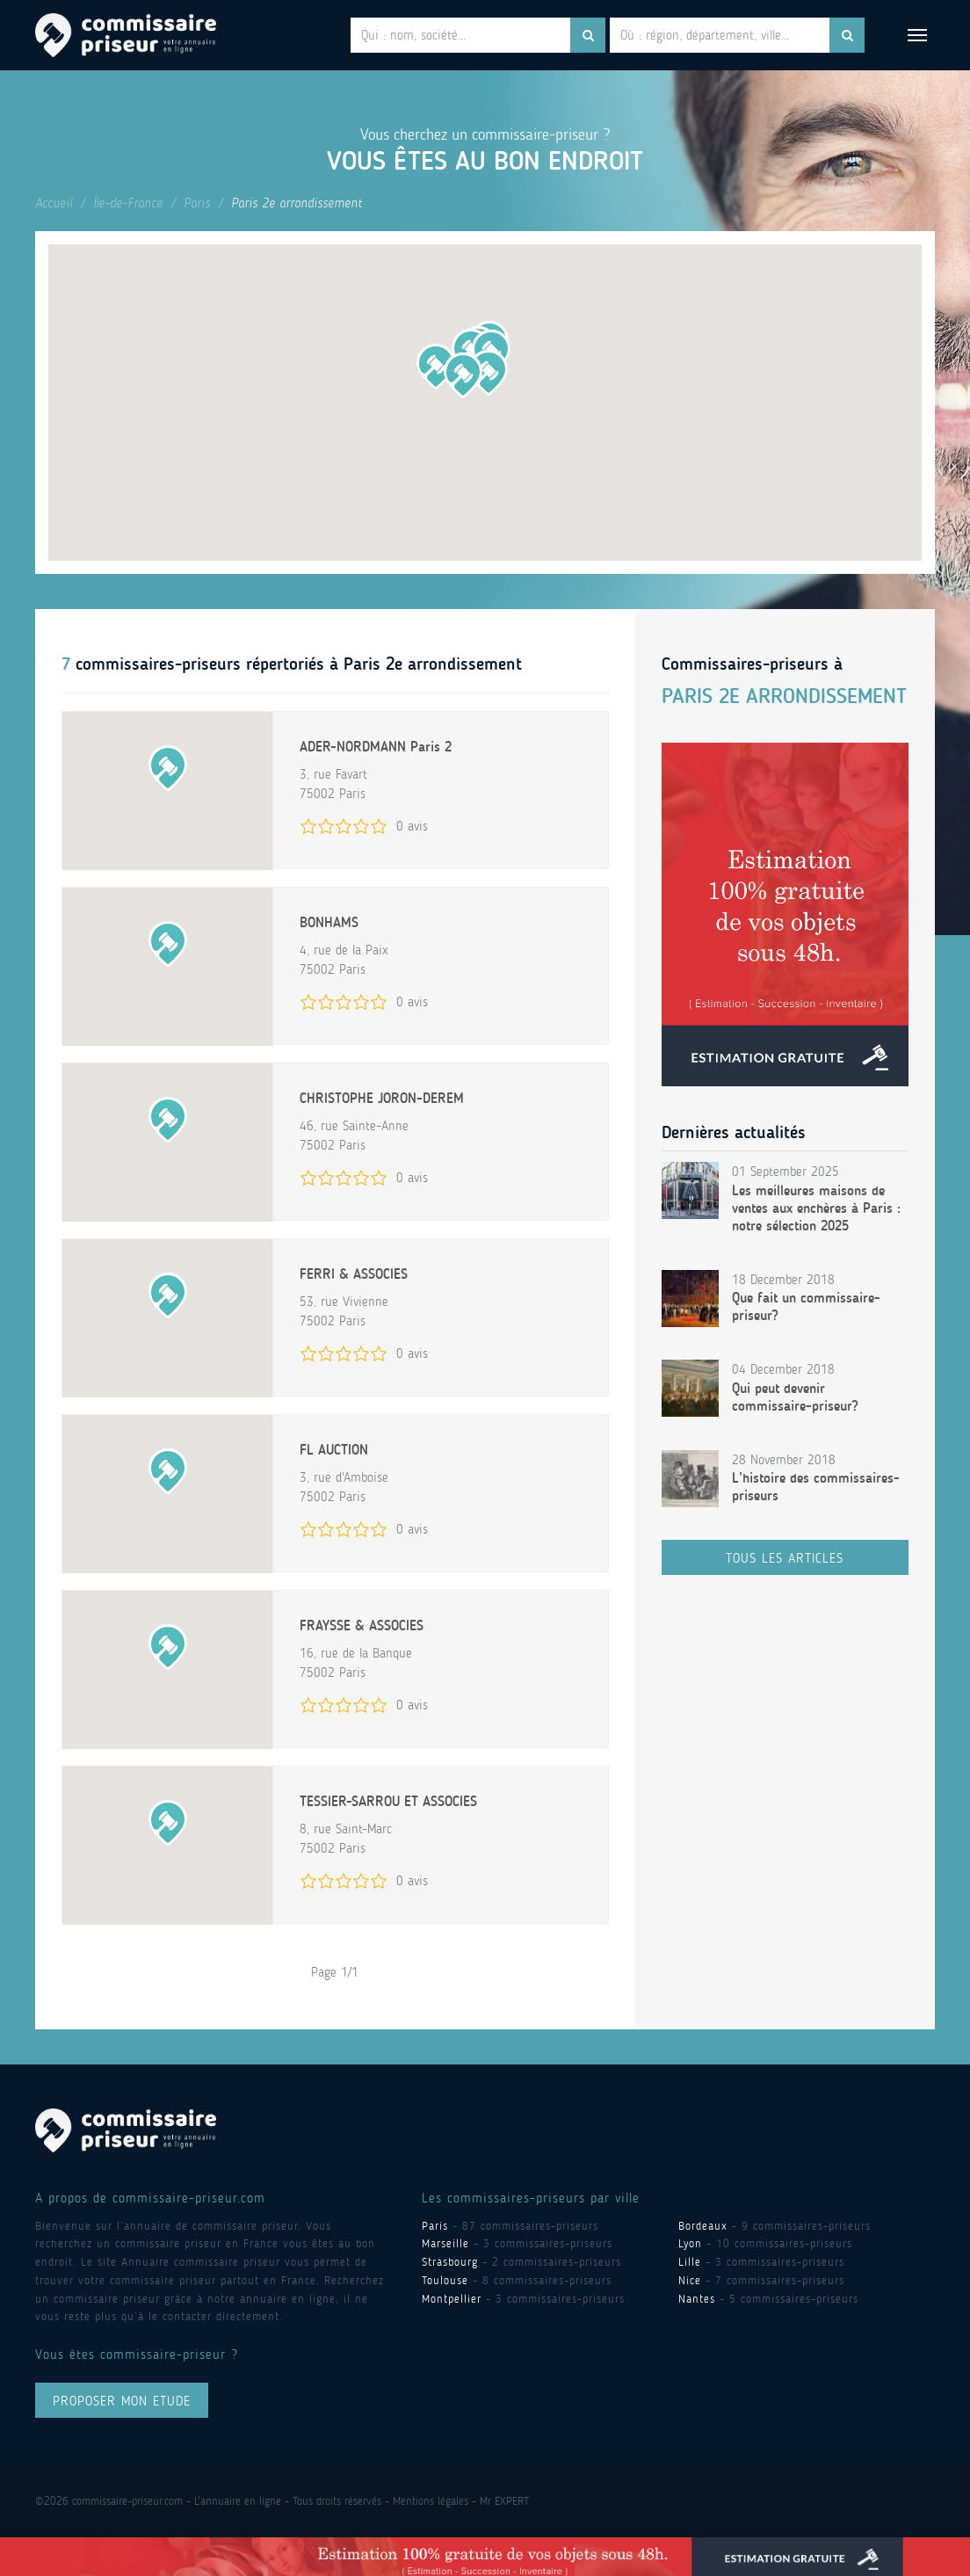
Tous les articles (784, 1558)
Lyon (690, 2243)
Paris (197, 203)
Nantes (696, 2298)
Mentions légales (430, 2500)
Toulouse (445, 2280)
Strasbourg (450, 2261)
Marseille (445, 2243)
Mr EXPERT (504, 2500)
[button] (488, 372)
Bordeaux (703, 2225)
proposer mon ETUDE (122, 2401)
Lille (689, 2261)
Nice (689, 2280)
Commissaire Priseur (125, 35)
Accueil (53, 203)
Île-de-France (128, 203)
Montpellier (451, 2298)
